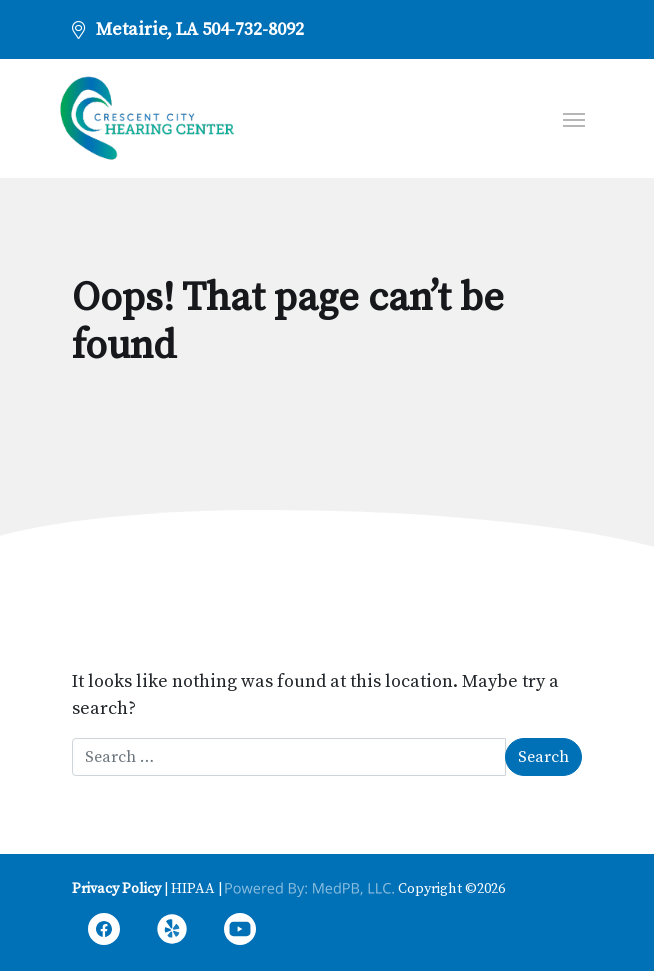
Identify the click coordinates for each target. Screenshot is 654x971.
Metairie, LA (147, 29)
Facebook (104, 932)
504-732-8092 (253, 29)
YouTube (240, 932)
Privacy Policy (116, 889)
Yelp (172, 932)
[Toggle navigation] (574, 118)
